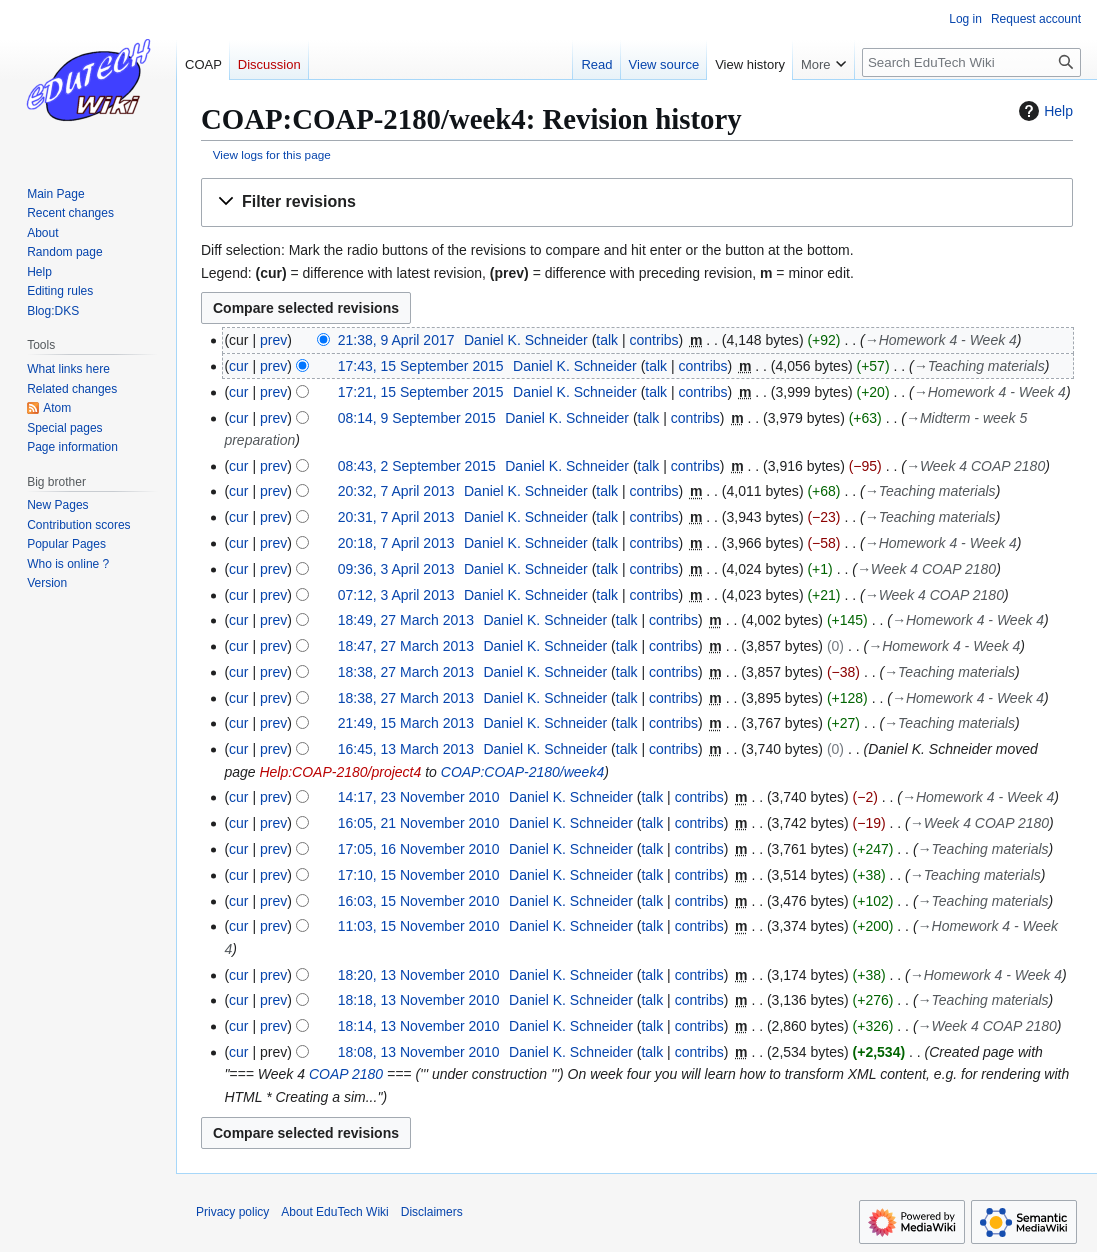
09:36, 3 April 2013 (396, 569)
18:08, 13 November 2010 (419, 1052)
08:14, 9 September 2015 (417, 418)
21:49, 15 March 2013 (406, 723)
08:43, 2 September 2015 (417, 466)
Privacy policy (232, 1212)
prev (273, 340)
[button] (637, 202)
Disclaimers (432, 1212)
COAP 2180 (346, 1074)
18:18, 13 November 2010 (419, 1000)
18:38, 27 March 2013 (406, 672)
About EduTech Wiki (334, 1212)
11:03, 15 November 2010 (419, 926)
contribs (654, 340)
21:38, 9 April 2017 (396, 340)
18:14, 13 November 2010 (419, 1026)
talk (607, 340)
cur (238, 366)
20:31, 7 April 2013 (396, 517)
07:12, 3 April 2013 (396, 595)
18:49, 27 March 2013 (406, 620)
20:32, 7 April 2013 (396, 491)
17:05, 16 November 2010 (419, 849)
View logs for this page (272, 154)
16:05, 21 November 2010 (419, 823)
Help (1043, 111)
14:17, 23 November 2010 (419, 797)
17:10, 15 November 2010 (419, 875)
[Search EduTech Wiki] (971, 62)
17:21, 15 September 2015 (421, 392)
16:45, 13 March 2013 (406, 749)
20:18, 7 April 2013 (396, 543)
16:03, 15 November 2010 (419, 901)
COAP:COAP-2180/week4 (522, 772)
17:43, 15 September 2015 (421, 366)
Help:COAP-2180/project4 (340, 772)
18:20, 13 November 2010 (419, 975)
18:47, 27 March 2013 (406, 646)
